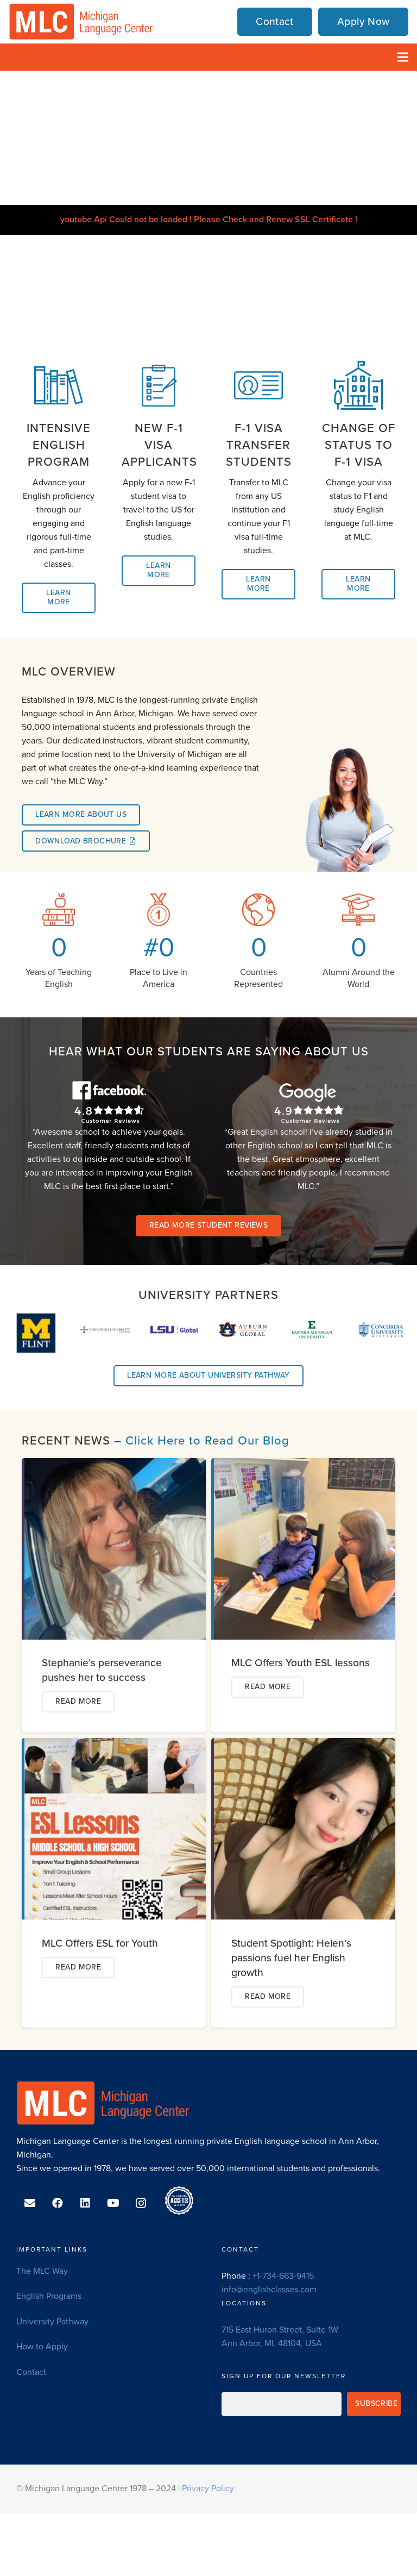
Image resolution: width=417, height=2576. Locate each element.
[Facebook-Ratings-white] (108, 1102)
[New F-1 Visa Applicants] (158, 387)
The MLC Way (42, 2271)
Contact (31, 2372)
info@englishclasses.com (269, 2289)
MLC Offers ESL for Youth (100, 1943)
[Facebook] (57, 2203)
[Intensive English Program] (59, 387)
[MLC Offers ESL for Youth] (115, 1744)
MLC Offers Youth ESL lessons (300, 1662)
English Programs (48, 2296)
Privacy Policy (208, 2488)
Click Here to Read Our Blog (207, 1441)
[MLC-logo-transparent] (81, 22)
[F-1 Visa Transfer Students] (258, 387)
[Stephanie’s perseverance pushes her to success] (115, 1464)
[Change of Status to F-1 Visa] (358, 387)
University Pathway (52, 2321)
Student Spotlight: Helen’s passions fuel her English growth (291, 1958)
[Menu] (402, 57)
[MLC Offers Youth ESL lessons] (304, 1464)
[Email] (29, 2203)
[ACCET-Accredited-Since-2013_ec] (179, 2200)
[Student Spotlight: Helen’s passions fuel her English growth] (304, 1744)
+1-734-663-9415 (283, 2276)
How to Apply (42, 2346)
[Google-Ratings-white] (308, 1102)
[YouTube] (113, 2203)
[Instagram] (141, 2203)
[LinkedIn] (85, 2203)
